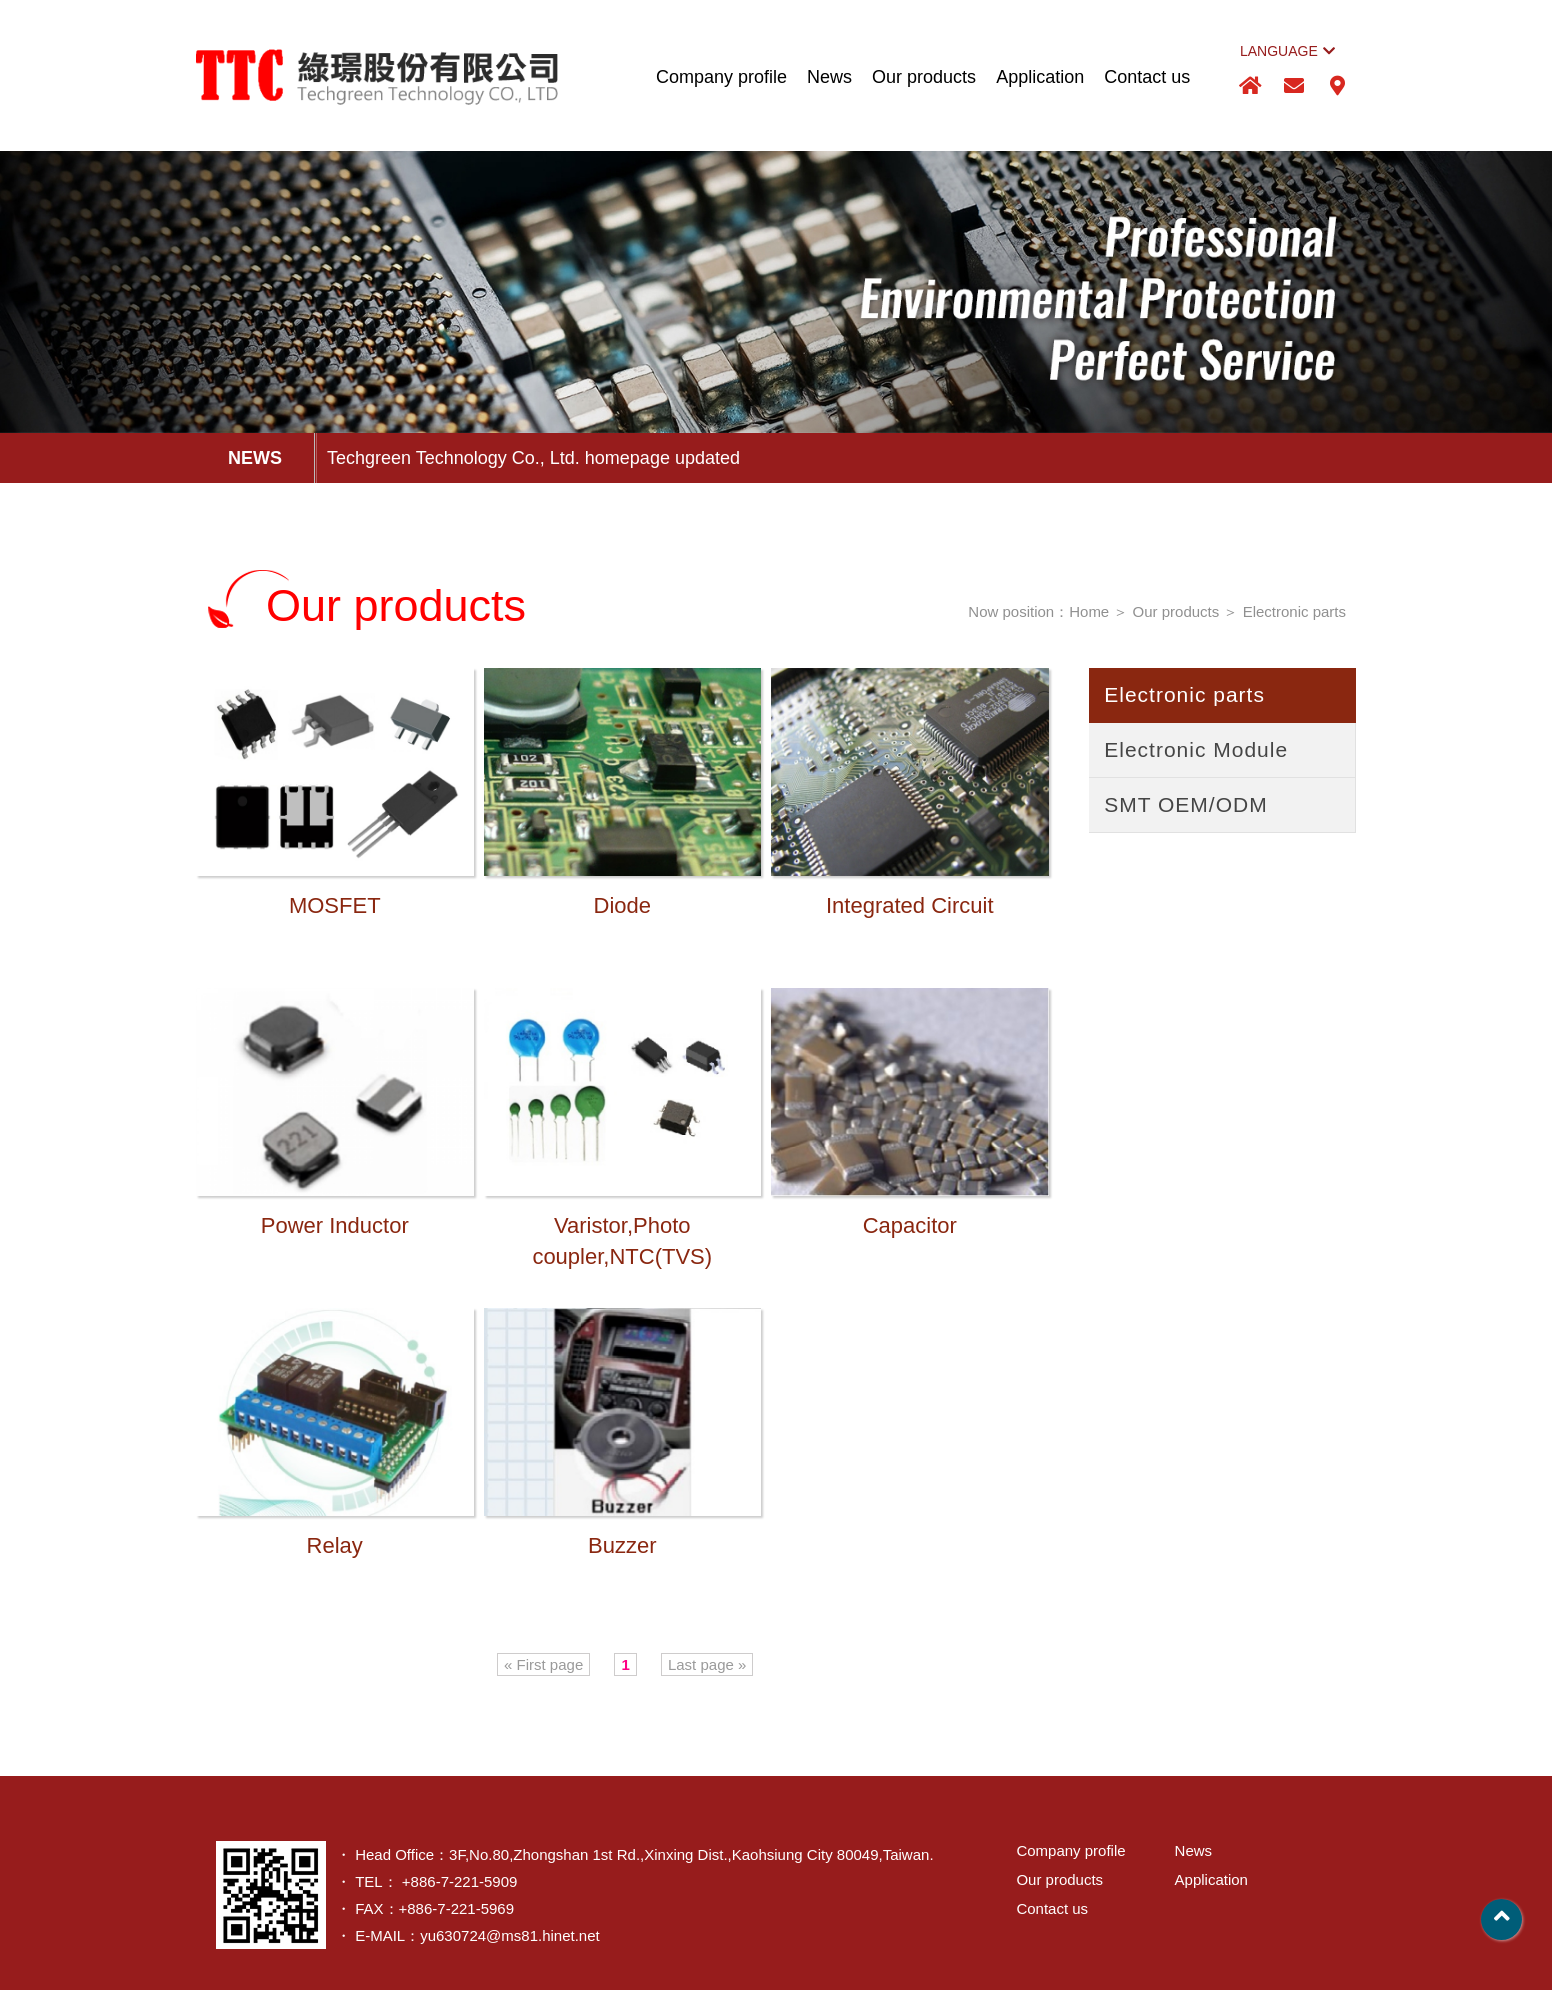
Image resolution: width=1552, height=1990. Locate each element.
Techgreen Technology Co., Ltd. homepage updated (533, 458)
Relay (335, 1549)
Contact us (1147, 77)
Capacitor (909, 1229)
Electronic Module (1196, 749)
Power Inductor (334, 1229)
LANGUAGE (1287, 51)
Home (1089, 611)
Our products (924, 77)
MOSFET (335, 909)
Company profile (721, 77)
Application (1040, 77)
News (829, 77)
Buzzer (622, 1549)
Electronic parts (1294, 611)
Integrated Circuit (910, 909)
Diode (622, 909)
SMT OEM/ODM (1185, 804)
